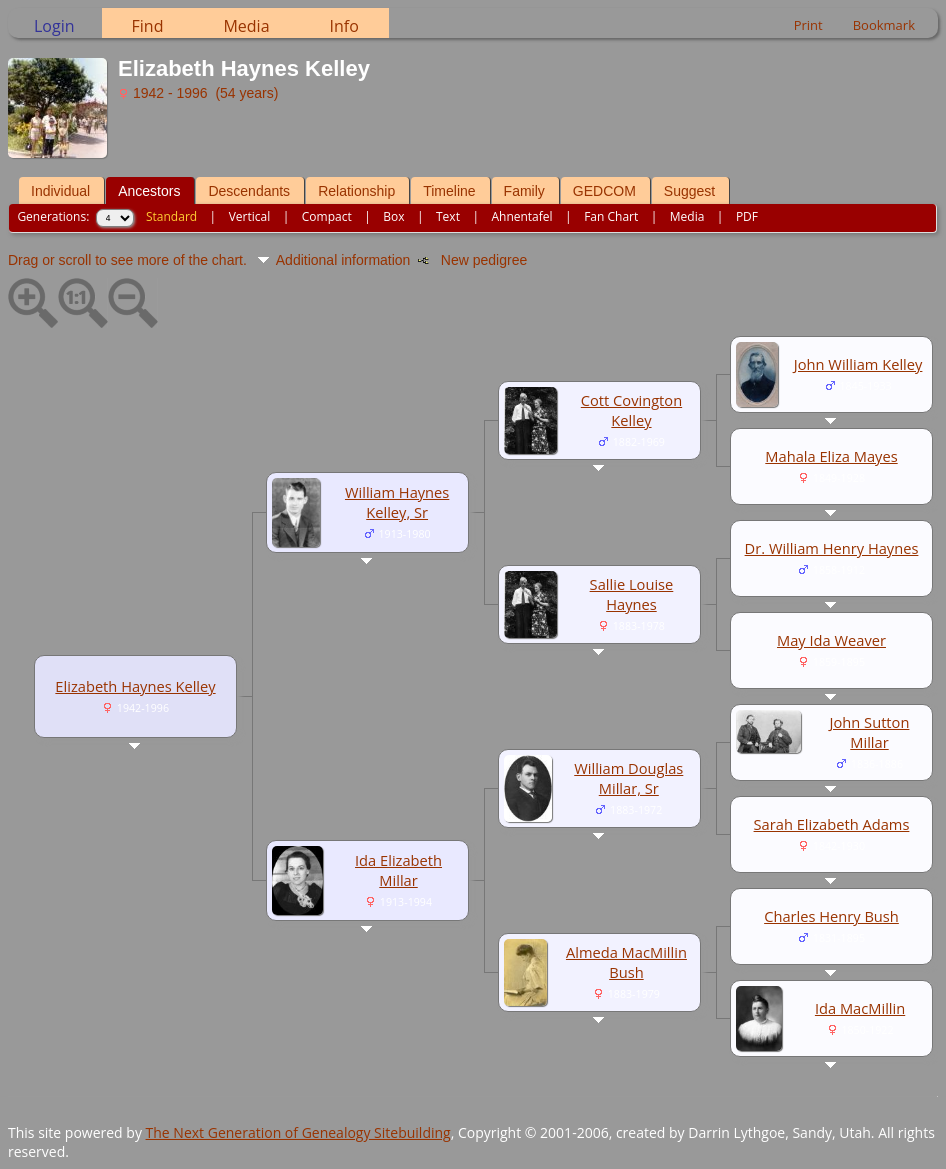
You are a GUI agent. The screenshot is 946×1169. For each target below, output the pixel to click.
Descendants (249, 191)
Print (808, 25)
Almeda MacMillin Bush (626, 962)
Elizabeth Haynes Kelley (135, 686)
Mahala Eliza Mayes (831, 456)
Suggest (689, 191)
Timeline (449, 191)
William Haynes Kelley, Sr (397, 502)
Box (393, 216)
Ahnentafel (521, 216)
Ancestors (149, 191)
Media (246, 26)
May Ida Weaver (831, 640)
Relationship (356, 191)
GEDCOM (604, 191)
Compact (327, 216)
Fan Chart (611, 216)
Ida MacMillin (860, 1008)
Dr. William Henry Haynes (832, 548)
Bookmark (884, 25)
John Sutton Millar (870, 732)
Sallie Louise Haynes (632, 594)
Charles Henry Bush (831, 916)
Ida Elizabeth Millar (398, 870)
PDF (747, 216)
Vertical (250, 216)
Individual (60, 191)
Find (148, 26)
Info (344, 26)
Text (448, 216)
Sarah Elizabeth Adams (832, 824)
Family (524, 191)
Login (54, 26)
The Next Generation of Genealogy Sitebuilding (298, 1132)
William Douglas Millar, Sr (628, 778)
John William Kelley (858, 364)
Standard (171, 216)
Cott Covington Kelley (631, 410)
